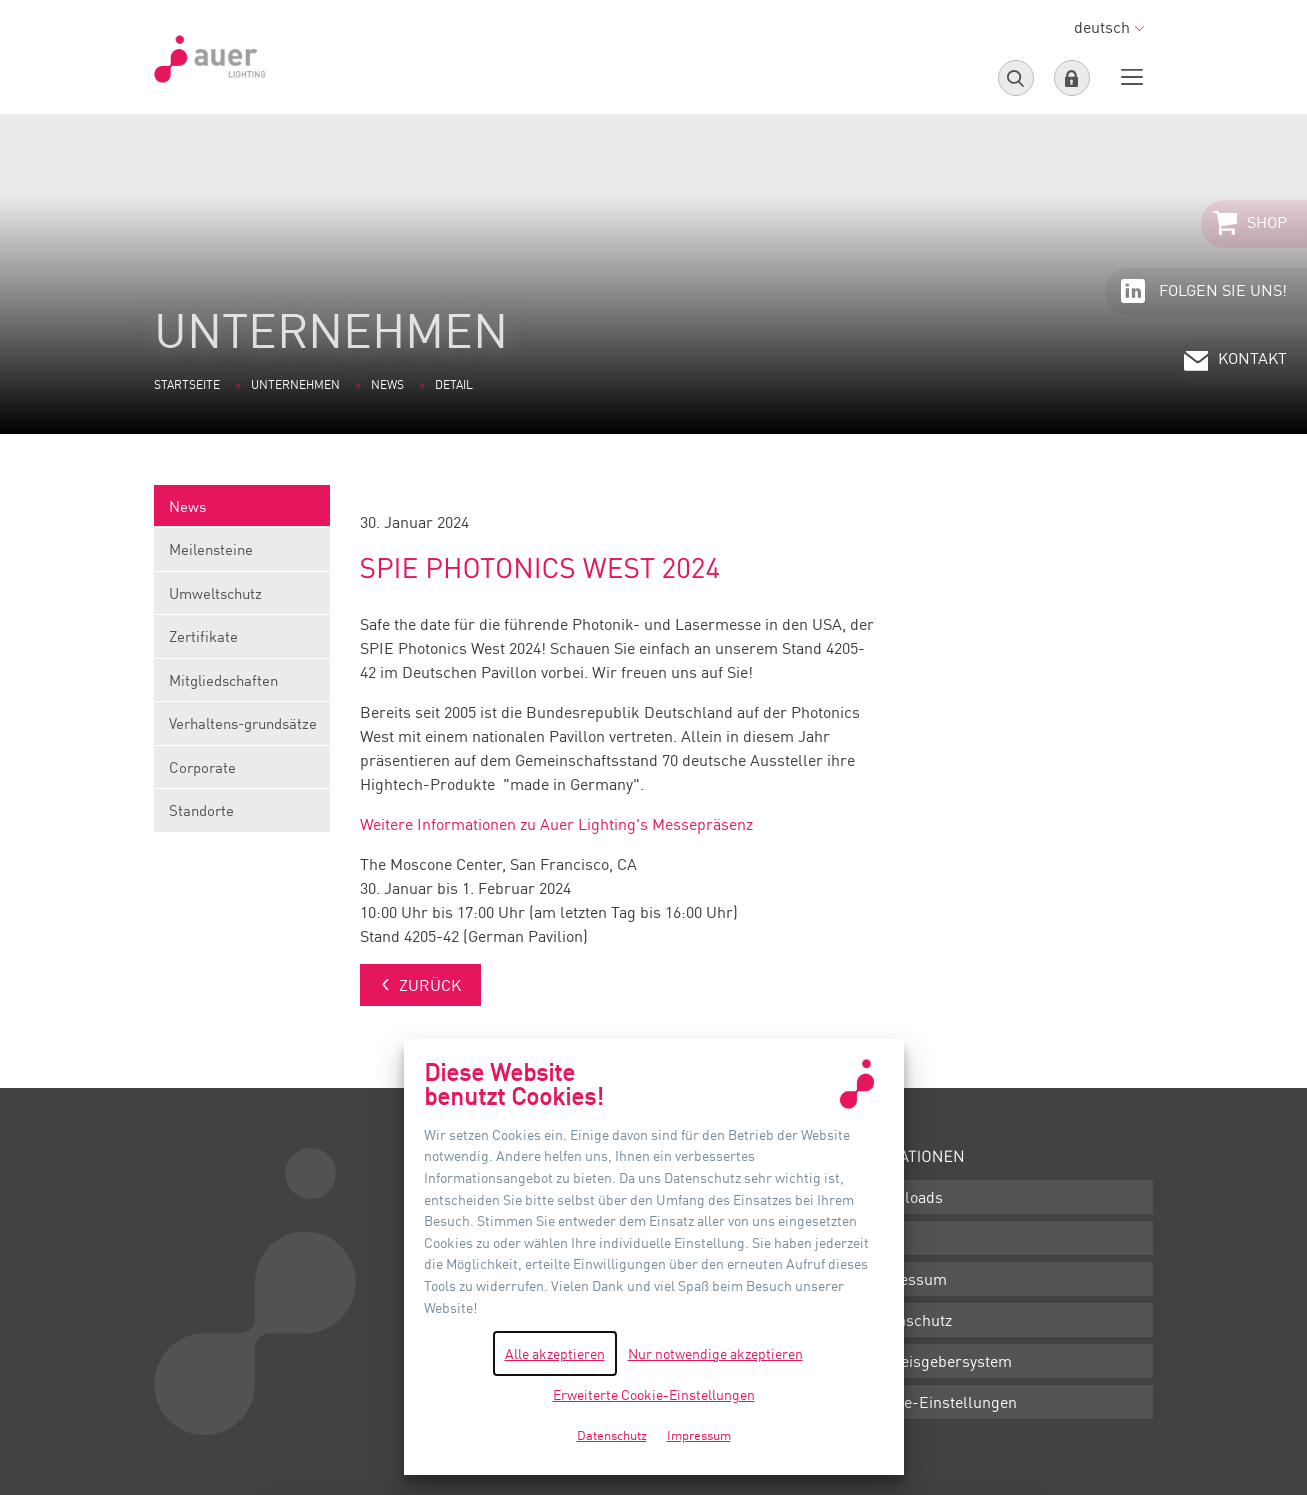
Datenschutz (908, 1320)
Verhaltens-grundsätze (242, 729)
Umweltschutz (242, 599)
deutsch (1109, 27)
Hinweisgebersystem (938, 1361)
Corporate (242, 773)
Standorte (201, 810)
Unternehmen (295, 384)
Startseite (187, 384)
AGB (880, 1238)
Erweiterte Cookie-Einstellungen (654, 1394)
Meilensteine (242, 555)
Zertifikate (242, 642)
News (387, 384)
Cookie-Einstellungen (941, 1402)
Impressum (906, 1279)
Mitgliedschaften (242, 686)
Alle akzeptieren (555, 1353)
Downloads (904, 1197)
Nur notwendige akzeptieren (715, 1353)
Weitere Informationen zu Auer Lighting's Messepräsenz (556, 824)
